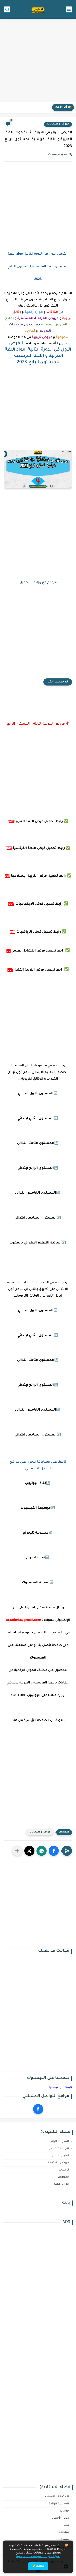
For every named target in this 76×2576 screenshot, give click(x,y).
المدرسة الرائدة (59, 2141)
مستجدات (63, 2539)
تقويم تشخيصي (59, 2148)
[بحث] (7, 9)
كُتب (67, 2525)
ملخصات (63, 2177)
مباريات (64, 2532)
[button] (54, 1851)
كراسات (64, 2170)
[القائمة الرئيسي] (69, 9)
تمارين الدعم (61, 2155)
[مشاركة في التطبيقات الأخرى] (17, 1851)
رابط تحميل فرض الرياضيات (38, 932)
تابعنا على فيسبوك (59, 2087)
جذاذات (65, 2511)
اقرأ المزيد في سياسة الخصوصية (38, 2556)
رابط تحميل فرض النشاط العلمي (38, 951)
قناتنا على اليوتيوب (42, 1695)
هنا (14, 1720)
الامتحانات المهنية (57, 2496)
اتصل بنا (44, 1645)
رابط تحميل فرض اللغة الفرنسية (38, 848)
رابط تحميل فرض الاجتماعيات (39, 904)
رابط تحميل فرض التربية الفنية (39, 970)
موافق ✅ (38, 2566)
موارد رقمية (62, 2184)
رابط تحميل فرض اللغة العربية (39, 821)
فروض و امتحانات (58, 124)
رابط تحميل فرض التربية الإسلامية (38, 876)
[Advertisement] (38, 61)
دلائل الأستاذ (61, 2518)
